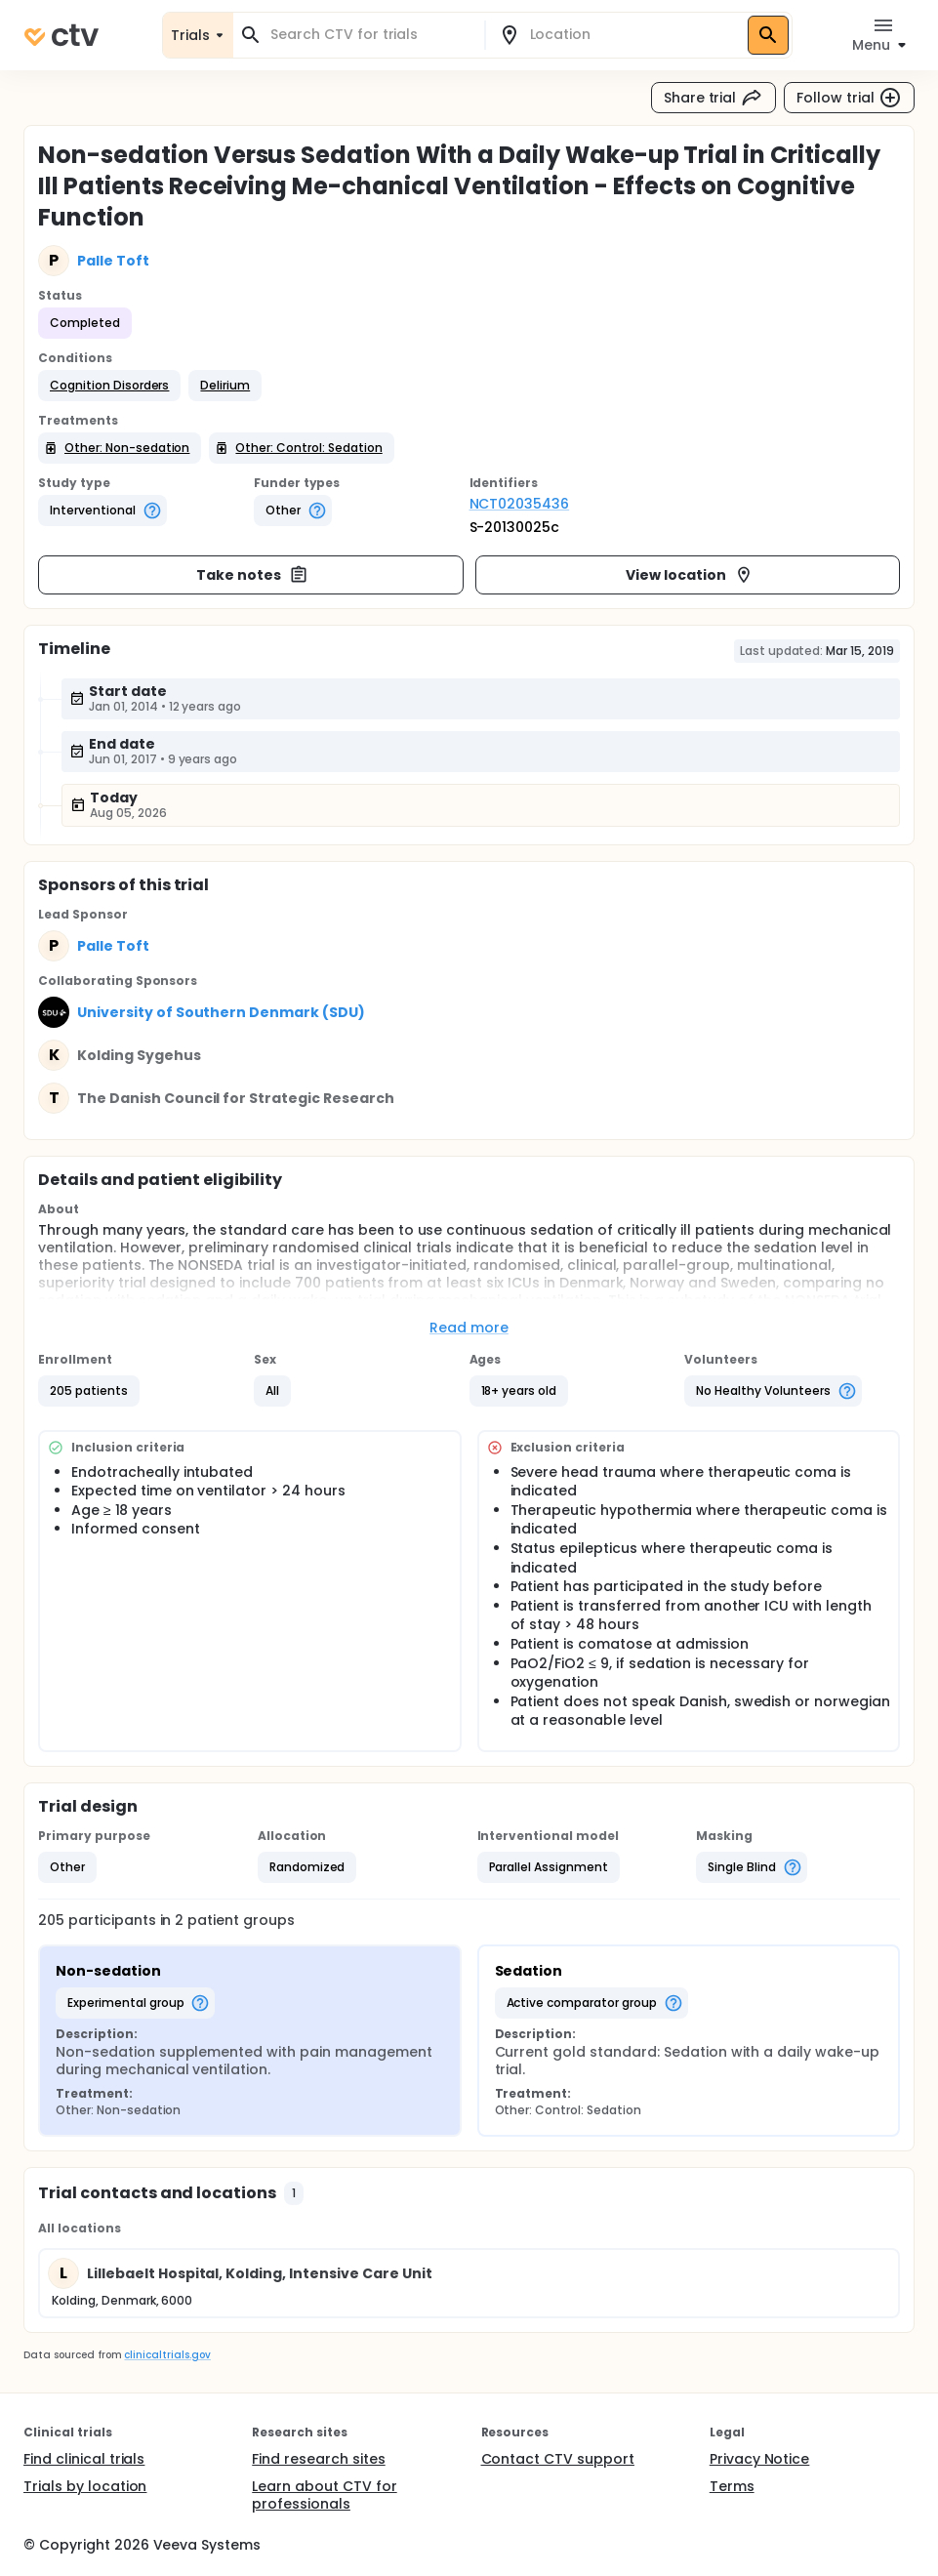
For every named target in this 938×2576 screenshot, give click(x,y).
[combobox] (370, 35)
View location (690, 575)
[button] (109, 385)
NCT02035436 (519, 503)
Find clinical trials (83, 2459)
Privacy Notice (760, 2459)
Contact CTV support (557, 2459)
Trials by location (84, 2486)
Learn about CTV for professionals (324, 2495)
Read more (469, 1327)
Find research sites (318, 2459)
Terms (732, 2486)
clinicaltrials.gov (167, 2355)
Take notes (252, 575)
